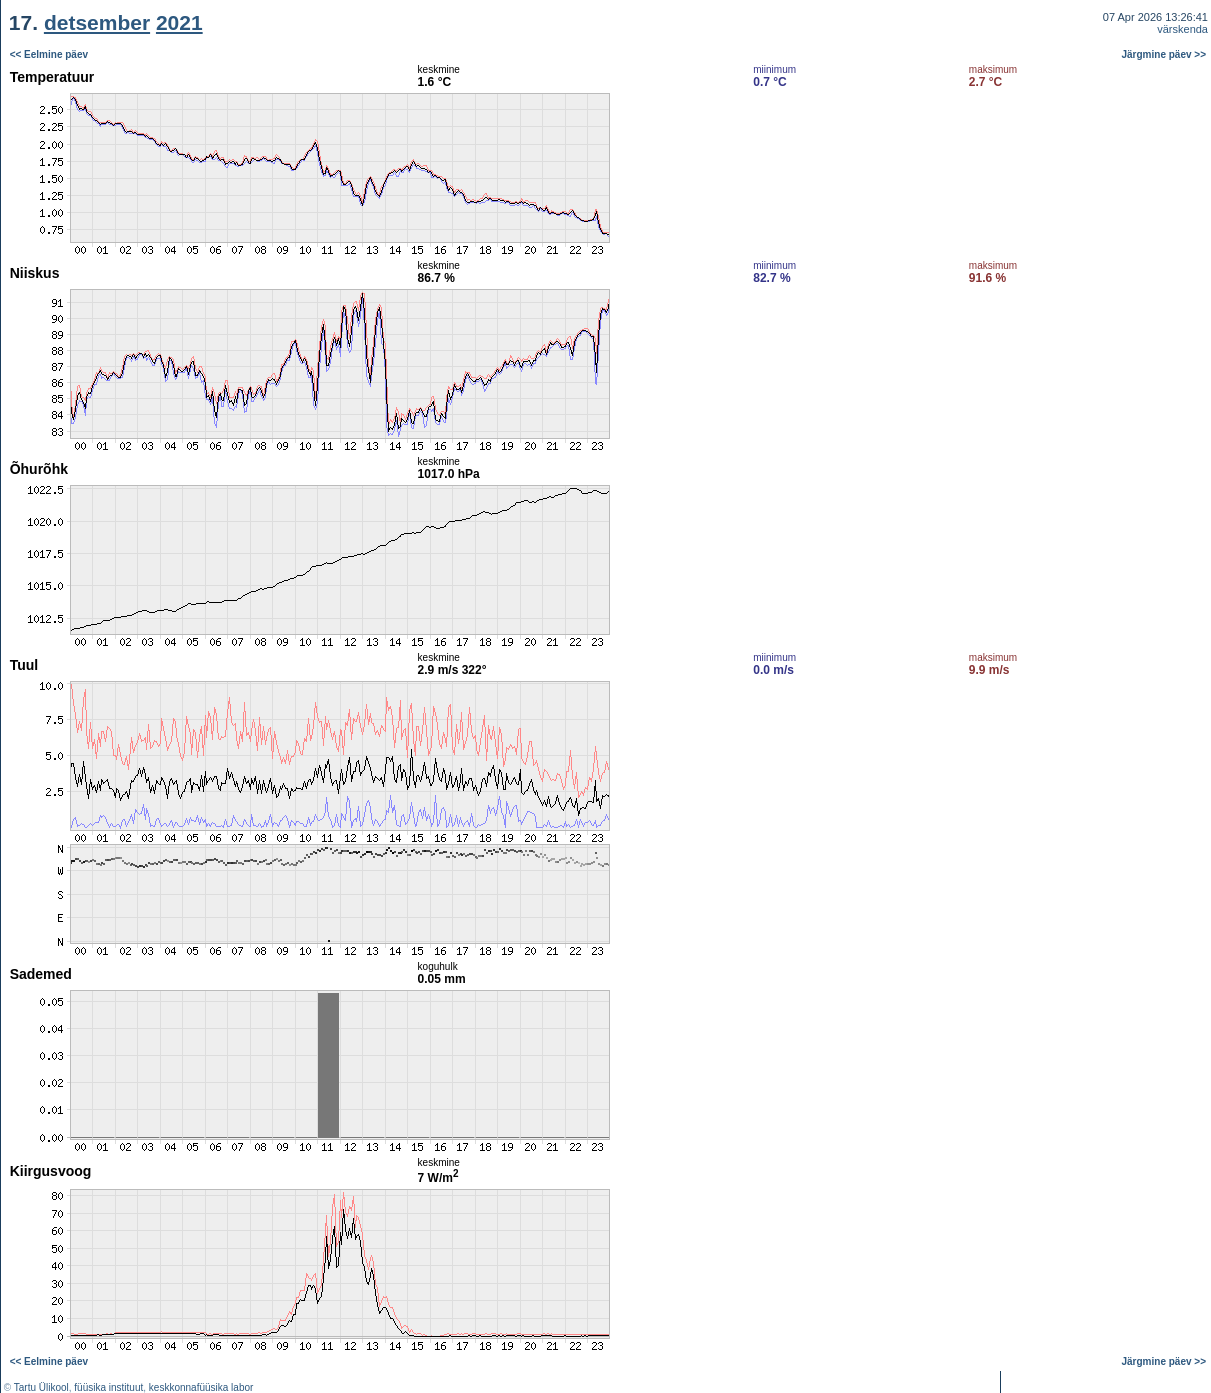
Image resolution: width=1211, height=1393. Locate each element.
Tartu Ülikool (41, 1387)
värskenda (1182, 29)
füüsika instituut (108, 1387)
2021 (179, 22)
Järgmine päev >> (1164, 54)
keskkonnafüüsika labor (201, 1387)
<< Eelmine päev (49, 54)
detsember (97, 22)
